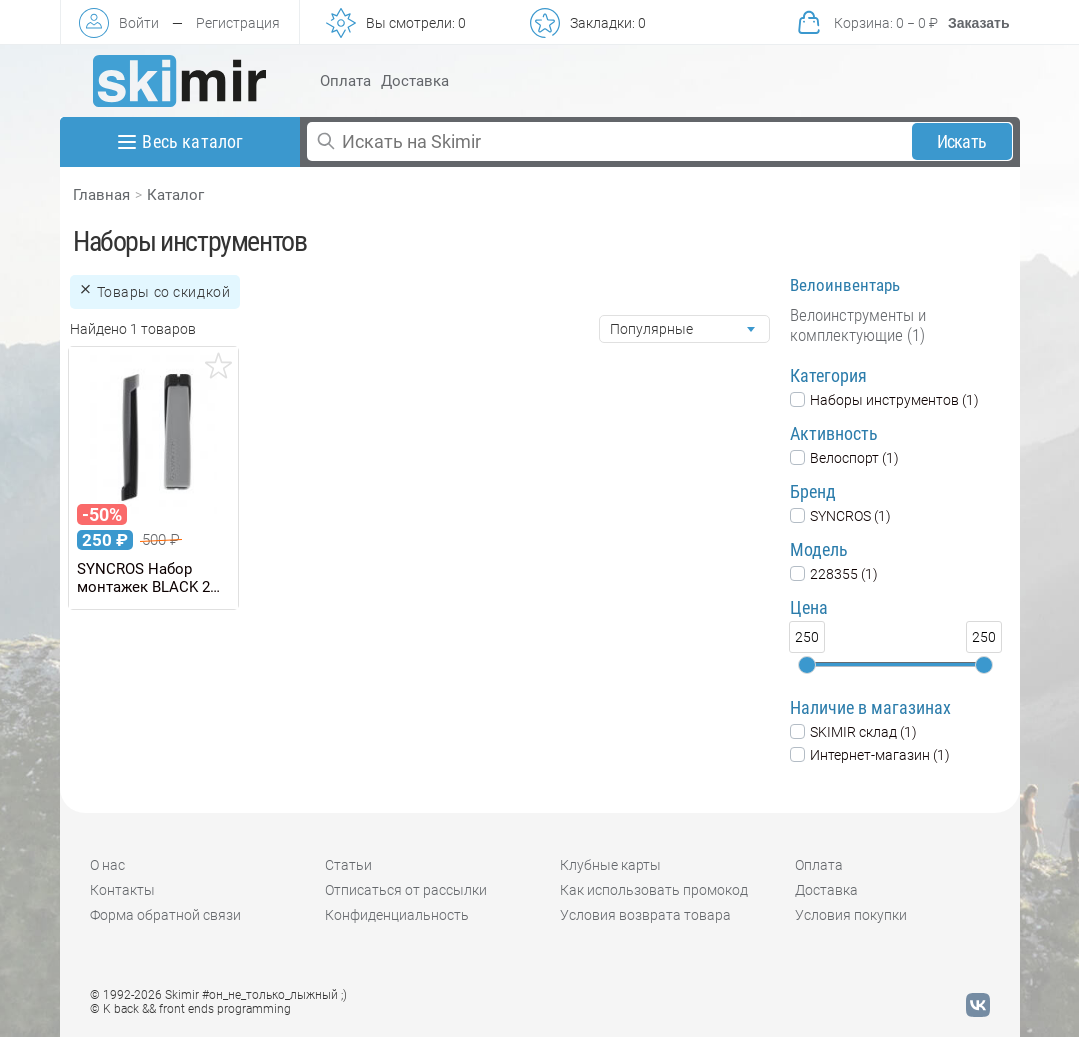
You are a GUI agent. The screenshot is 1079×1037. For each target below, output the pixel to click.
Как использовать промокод (654, 890)
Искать (961, 141)
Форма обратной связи (165, 915)
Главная (101, 195)
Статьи (348, 865)
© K (190, 1009)
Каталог (175, 195)
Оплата (345, 81)
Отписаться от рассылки (406, 890)
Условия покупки (851, 915)
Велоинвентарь (845, 285)
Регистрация (238, 23)
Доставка (415, 81)
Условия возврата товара (645, 915)
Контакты (122, 890)
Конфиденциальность (397, 915)
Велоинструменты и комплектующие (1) (858, 325)
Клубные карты (610, 865)
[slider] (807, 665)
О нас (107, 865)
